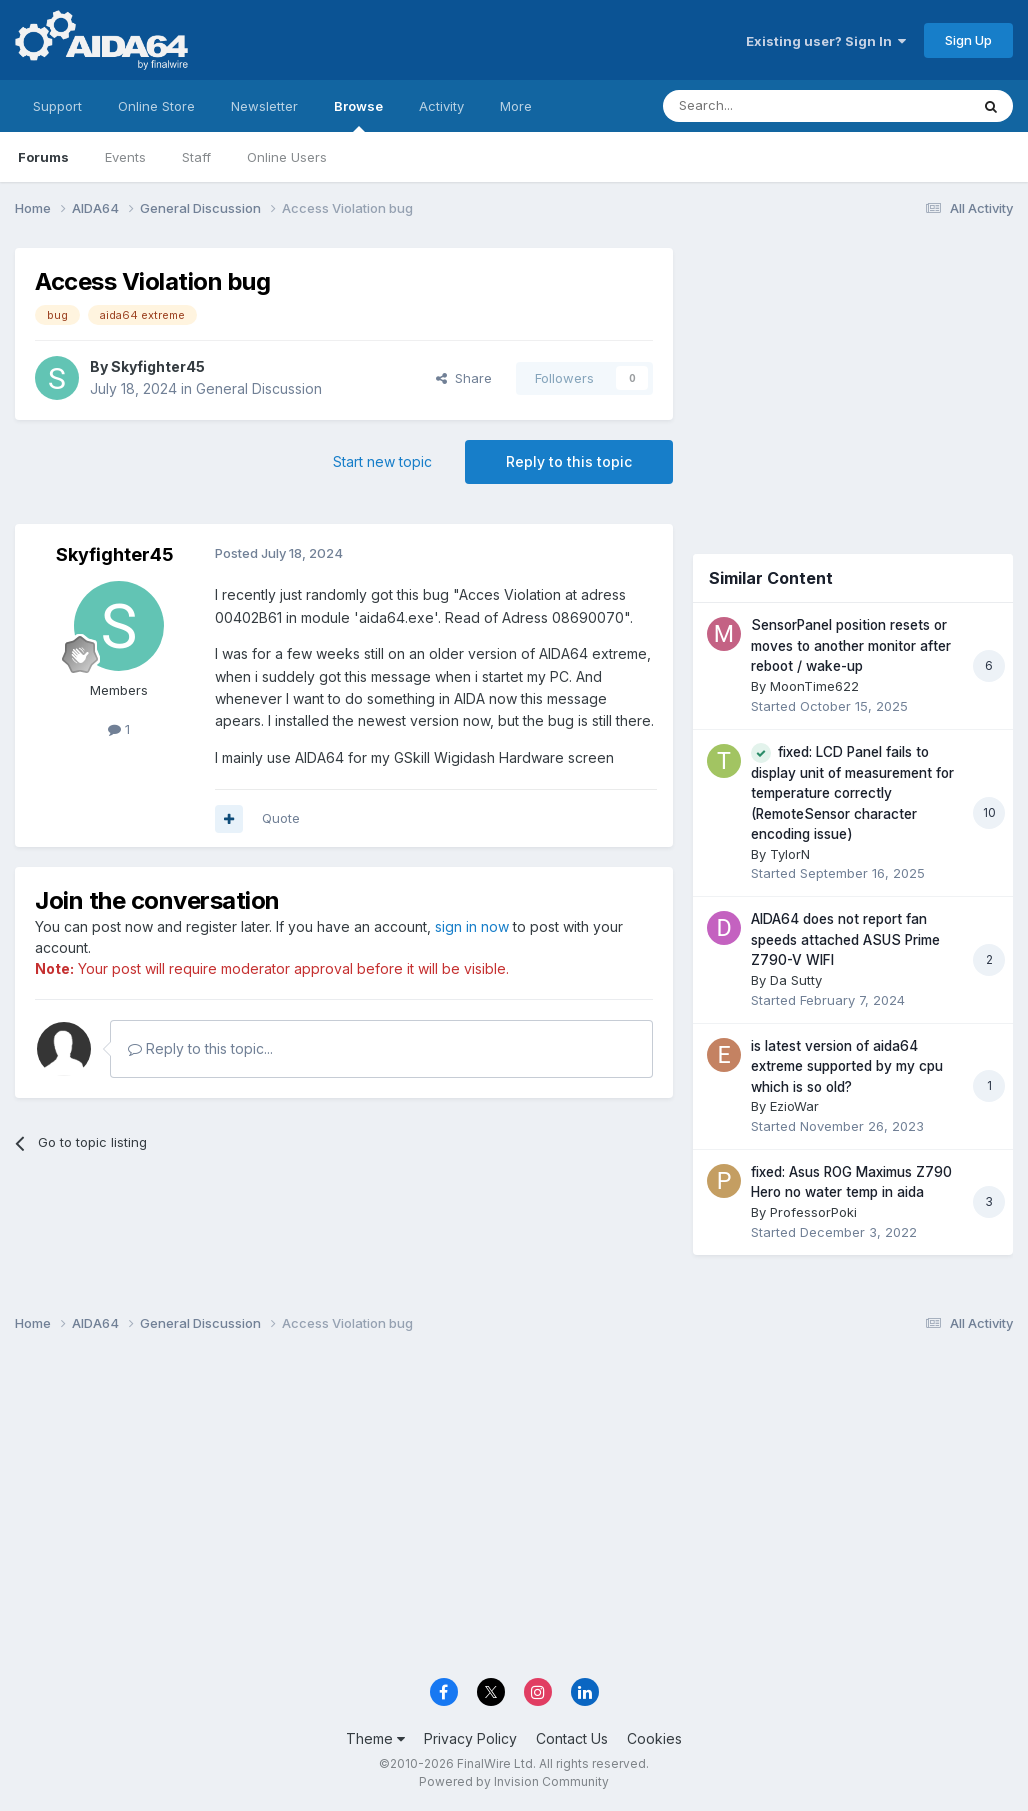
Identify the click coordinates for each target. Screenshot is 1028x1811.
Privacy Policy (470, 1738)
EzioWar (794, 1106)
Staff (196, 157)
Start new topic (382, 461)
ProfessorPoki (813, 1212)
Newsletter (264, 106)
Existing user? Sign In (826, 41)
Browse (358, 115)
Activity (441, 106)
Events (125, 157)
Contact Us (572, 1738)
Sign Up (968, 40)
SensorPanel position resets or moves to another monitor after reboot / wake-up (851, 645)
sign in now (472, 926)
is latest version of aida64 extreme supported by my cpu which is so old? (847, 1066)
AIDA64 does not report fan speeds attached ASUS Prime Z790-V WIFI (845, 939)
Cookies (654, 1738)
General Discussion (259, 388)
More (516, 106)
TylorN (790, 854)
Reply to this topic (569, 461)
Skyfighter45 (158, 366)
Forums (43, 157)
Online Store (156, 106)
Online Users (287, 157)
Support (57, 106)
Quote (281, 818)
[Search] (765, 106)
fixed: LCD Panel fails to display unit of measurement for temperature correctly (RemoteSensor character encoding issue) (852, 793)
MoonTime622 (814, 686)
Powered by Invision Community (514, 1781)
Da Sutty (796, 980)
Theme (375, 1738)
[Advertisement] (853, 381)
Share (464, 378)
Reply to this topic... (200, 1048)
